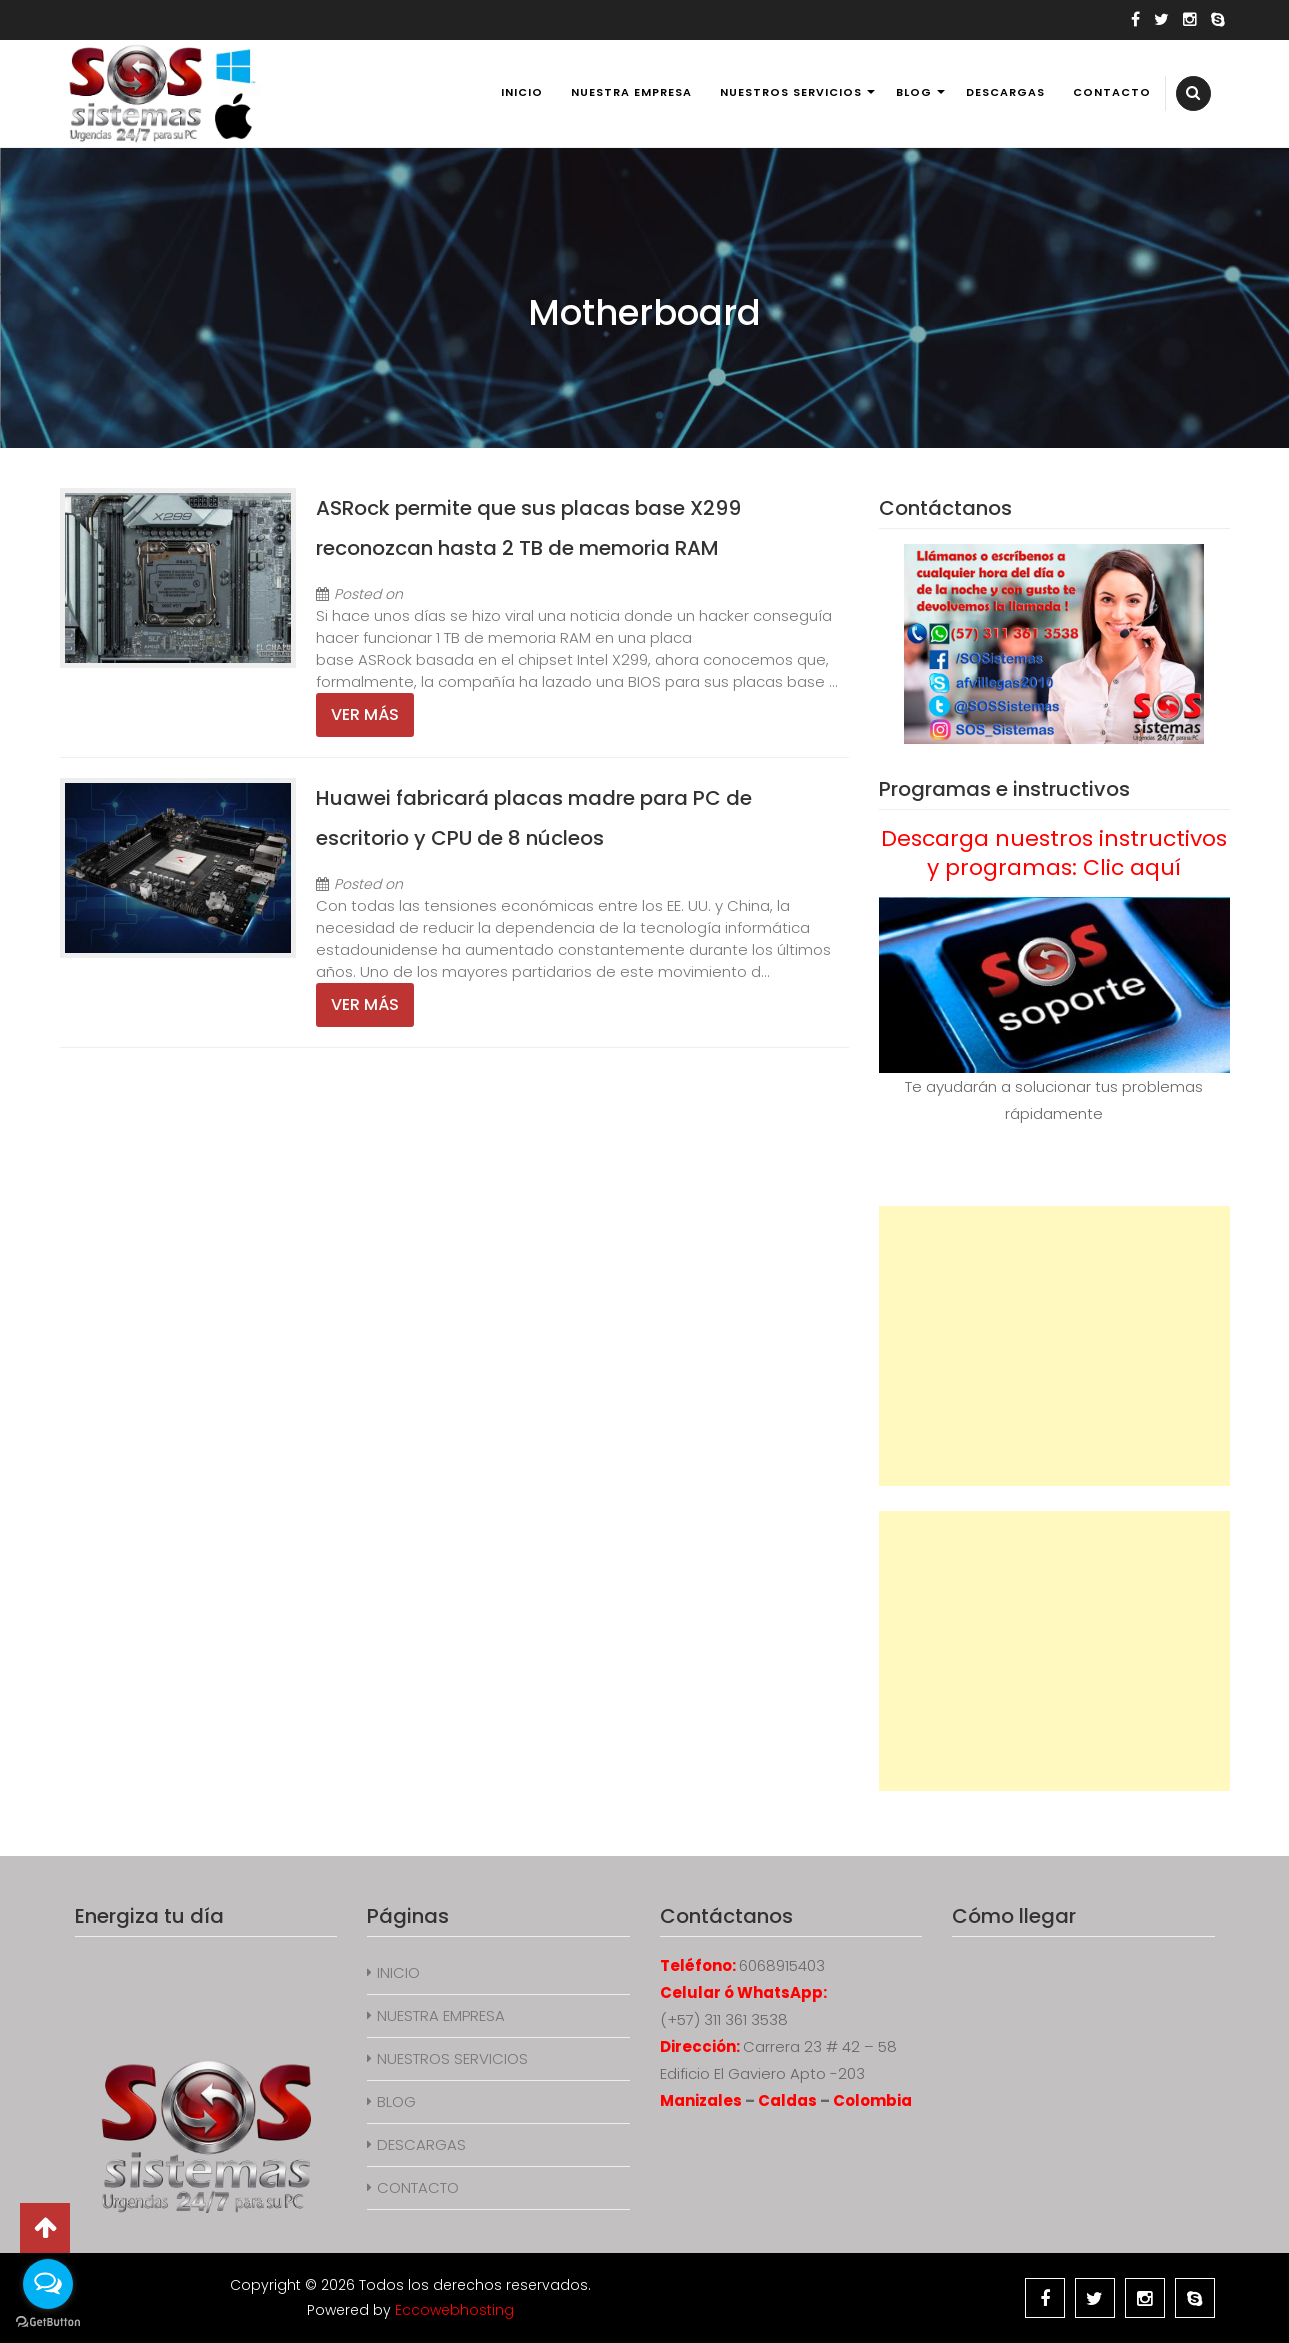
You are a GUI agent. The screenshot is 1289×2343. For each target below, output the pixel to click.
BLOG (914, 92)
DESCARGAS (1005, 92)
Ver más (365, 714)
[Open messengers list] (48, 2284)
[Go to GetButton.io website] (48, 2322)
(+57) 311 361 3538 (724, 2019)
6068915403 (782, 1965)
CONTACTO (1112, 92)
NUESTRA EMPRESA (631, 92)
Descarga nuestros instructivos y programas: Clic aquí (1054, 853)
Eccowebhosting (454, 2310)
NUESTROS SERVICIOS (791, 92)
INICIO (522, 92)
